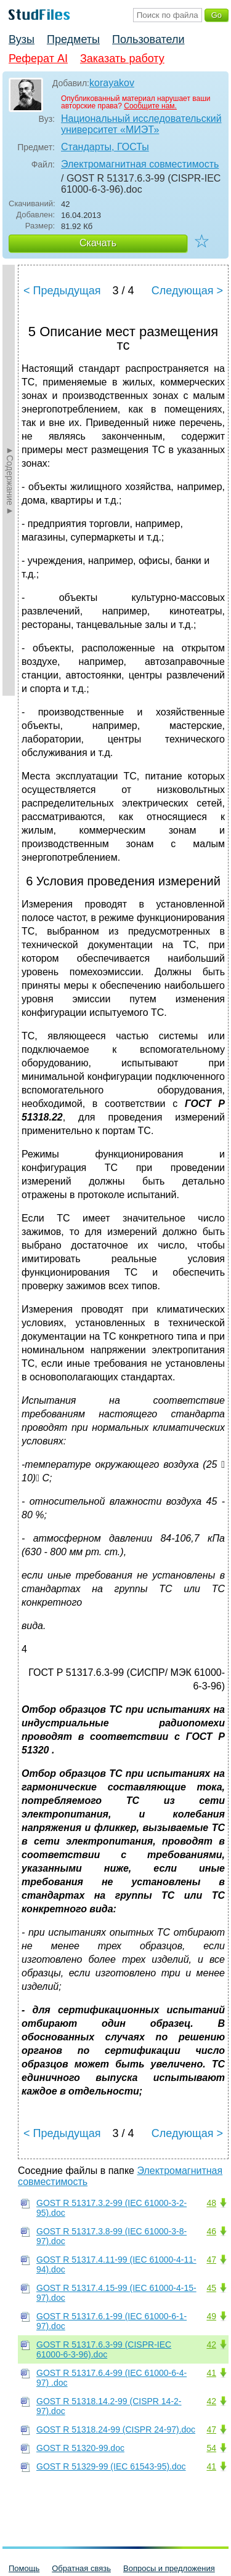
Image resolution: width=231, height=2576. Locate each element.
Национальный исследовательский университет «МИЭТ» (141, 124)
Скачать (97, 243)
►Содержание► (10, 480)
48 (211, 2203)
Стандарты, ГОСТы (105, 147)
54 (211, 2448)
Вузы (21, 39)
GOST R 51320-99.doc (80, 2448)
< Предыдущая (62, 290)
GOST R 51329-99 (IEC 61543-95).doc (111, 2466)
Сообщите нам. (150, 106)
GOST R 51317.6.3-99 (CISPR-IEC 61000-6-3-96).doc (103, 2349)
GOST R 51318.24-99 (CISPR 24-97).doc (115, 2429)
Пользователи (148, 39)
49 (211, 2316)
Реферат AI (38, 58)
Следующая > (187, 290)
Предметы (73, 39)
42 (211, 2344)
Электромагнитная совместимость (140, 164)
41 (211, 2373)
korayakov (111, 83)
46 (211, 2231)
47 (211, 2259)
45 (211, 2288)
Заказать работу (122, 58)
